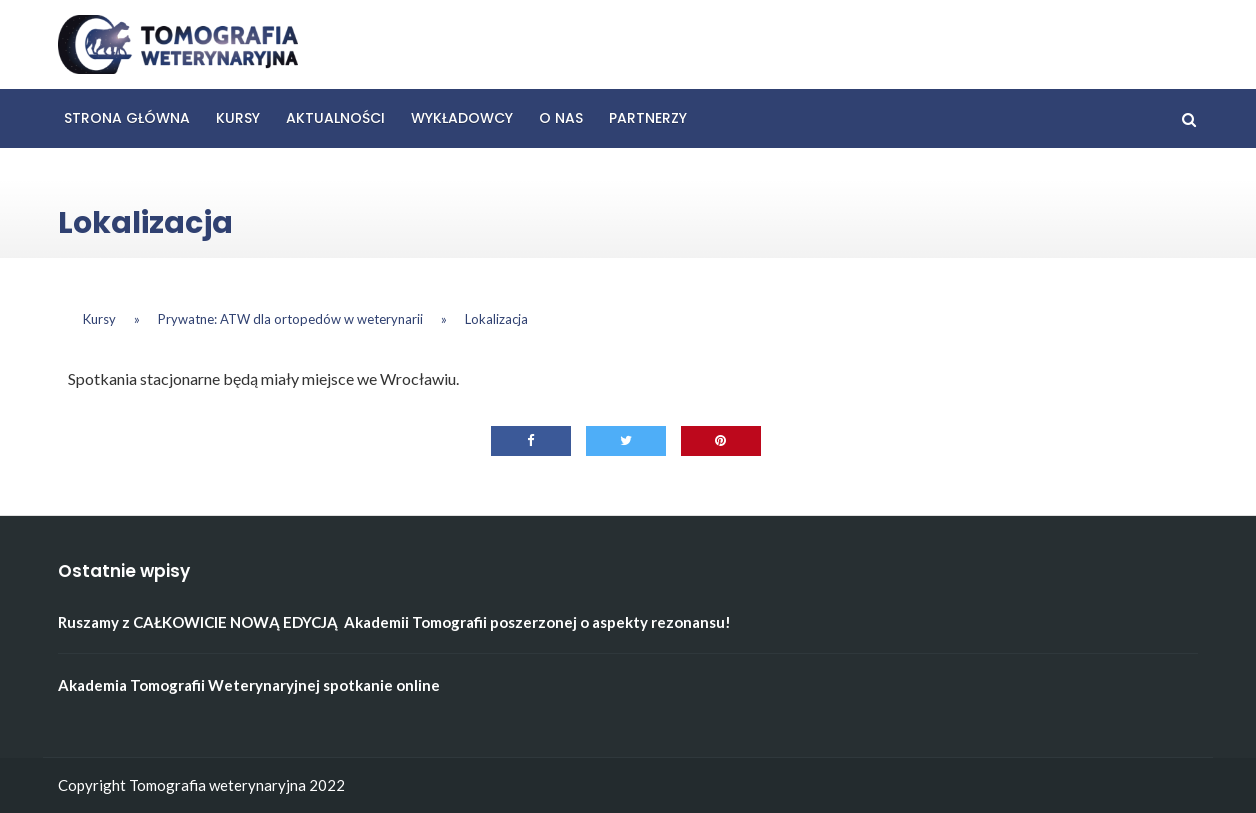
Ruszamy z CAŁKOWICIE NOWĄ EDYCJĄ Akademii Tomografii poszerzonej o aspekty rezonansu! (394, 622)
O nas (561, 118)
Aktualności (335, 118)
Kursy (238, 118)
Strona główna (127, 118)
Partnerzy (648, 118)
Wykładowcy (462, 118)
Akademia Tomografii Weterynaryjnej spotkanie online (249, 685)
